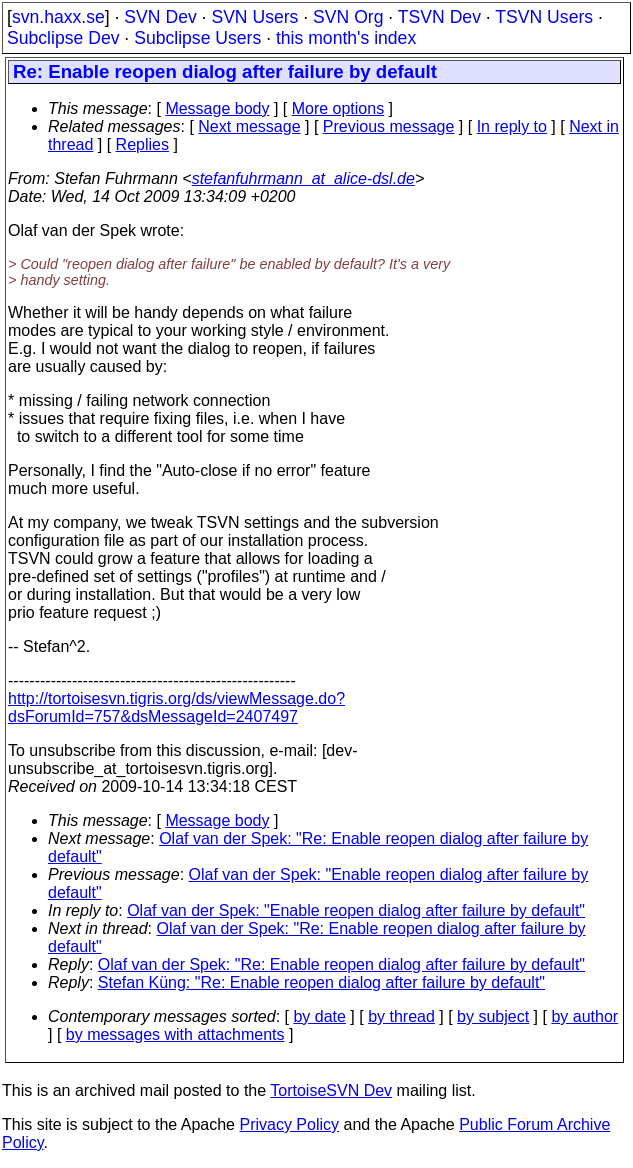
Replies (142, 144)
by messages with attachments (175, 1034)
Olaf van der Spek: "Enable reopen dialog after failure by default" (356, 910)
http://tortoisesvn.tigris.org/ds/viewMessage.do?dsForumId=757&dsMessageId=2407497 (176, 707)
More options (338, 108)
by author (584, 1016)
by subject (493, 1016)
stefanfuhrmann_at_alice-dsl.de (303, 178)
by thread (401, 1016)
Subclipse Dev (63, 38)
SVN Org (348, 17)
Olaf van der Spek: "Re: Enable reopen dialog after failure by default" (341, 964)
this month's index (346, 38)
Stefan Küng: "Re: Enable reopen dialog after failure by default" (321, 982)
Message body (217, 108)
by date (319, 1016)
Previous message (389, 126)
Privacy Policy (289, 1124)
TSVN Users (544, 17)
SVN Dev (160, 17)
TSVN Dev (439, 17)
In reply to (512, 126)
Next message (249, 126)
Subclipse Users (197, 38)
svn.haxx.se (58, 17)
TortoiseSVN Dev (331, 1090)
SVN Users (254, 17)
